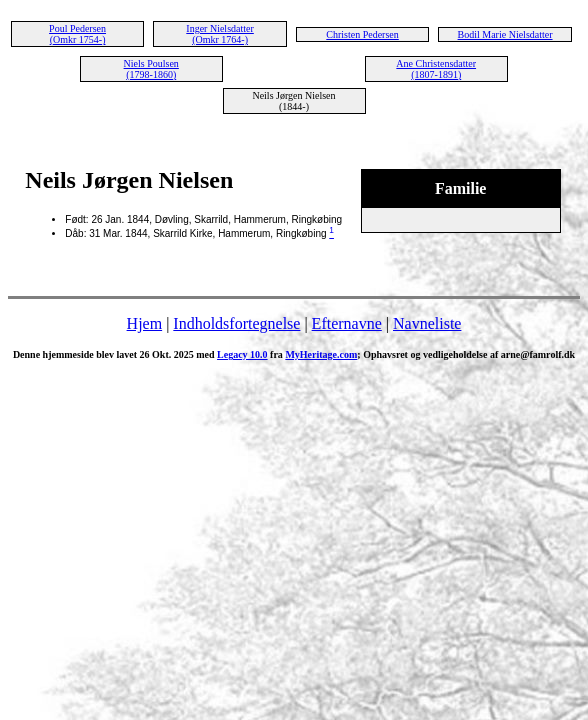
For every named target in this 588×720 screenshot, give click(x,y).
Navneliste (427, 323)
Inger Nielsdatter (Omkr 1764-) (219, 34)
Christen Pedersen (362, 34)
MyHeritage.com (321, 354)
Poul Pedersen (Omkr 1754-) (77, 34)
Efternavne (347, 323)
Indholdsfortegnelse (236, 323)
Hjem (145, 323)
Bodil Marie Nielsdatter (505, 34)
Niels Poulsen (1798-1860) (151, 69)
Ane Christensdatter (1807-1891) (436, 69)
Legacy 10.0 (242, 354)
